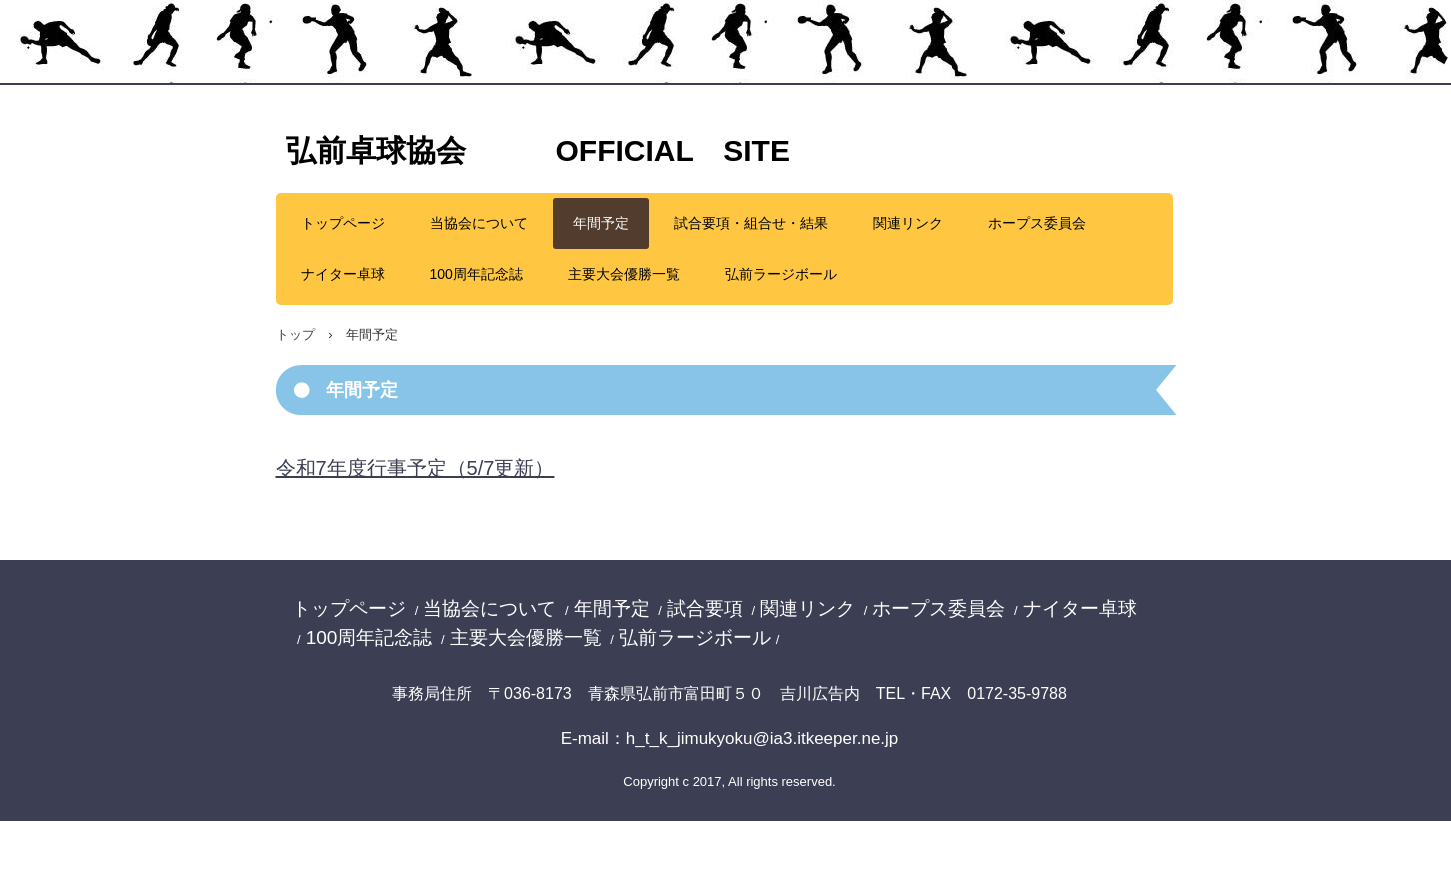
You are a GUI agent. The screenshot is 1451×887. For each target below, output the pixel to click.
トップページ (343, 223)
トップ (295, 334)
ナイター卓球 (343, 274)
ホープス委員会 (1037, 223)
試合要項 (705, 608)
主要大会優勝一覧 (624, 274)
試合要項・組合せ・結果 (751, 223)
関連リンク (908, 223)
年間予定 (601, 223)
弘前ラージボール (781, 274)
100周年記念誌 (476, 274)
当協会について (479, 223)
